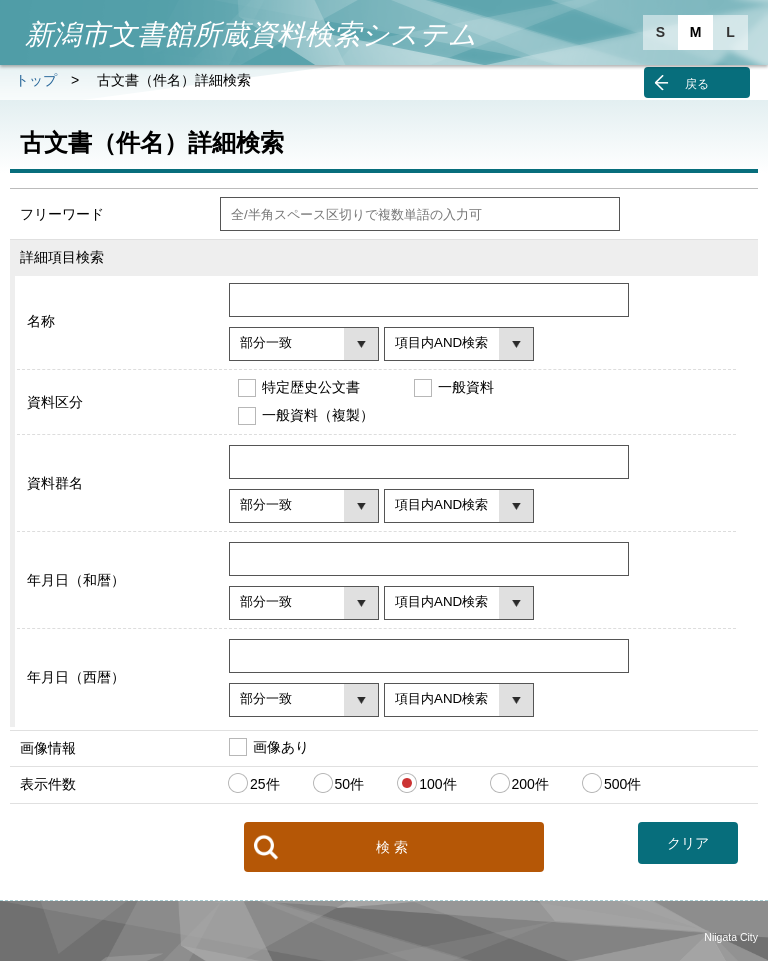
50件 (350, 784)
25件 (265, 784)
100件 (437, 784)
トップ (36, 80)
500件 (622, 784)
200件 (530, 784)
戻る (697, 84)
